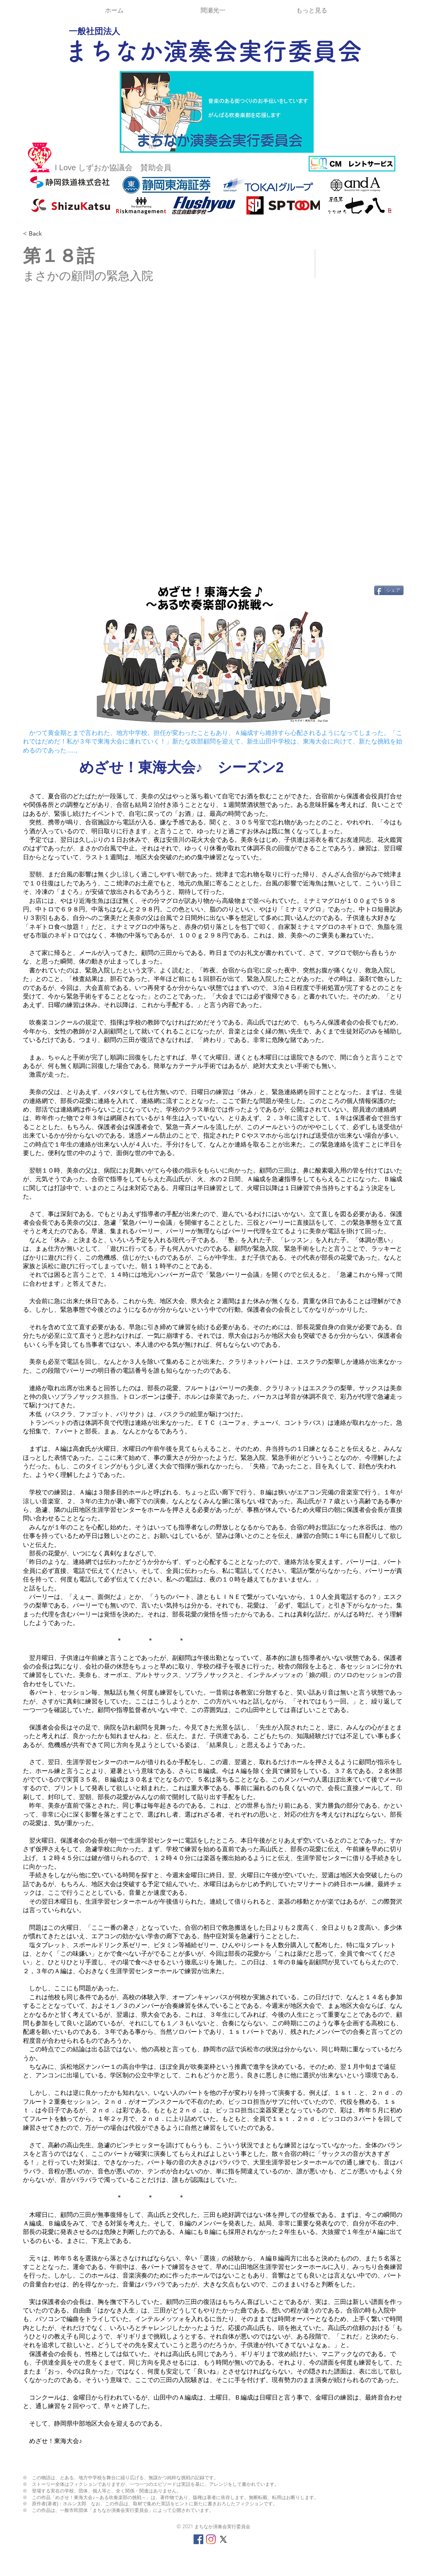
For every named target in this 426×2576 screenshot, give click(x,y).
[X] (223, 2539)
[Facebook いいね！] (70, 593)
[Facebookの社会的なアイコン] (198, 2539)
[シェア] (388, 590)
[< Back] (50, 234)
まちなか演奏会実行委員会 (213, 50)
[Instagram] (211, 2539)
